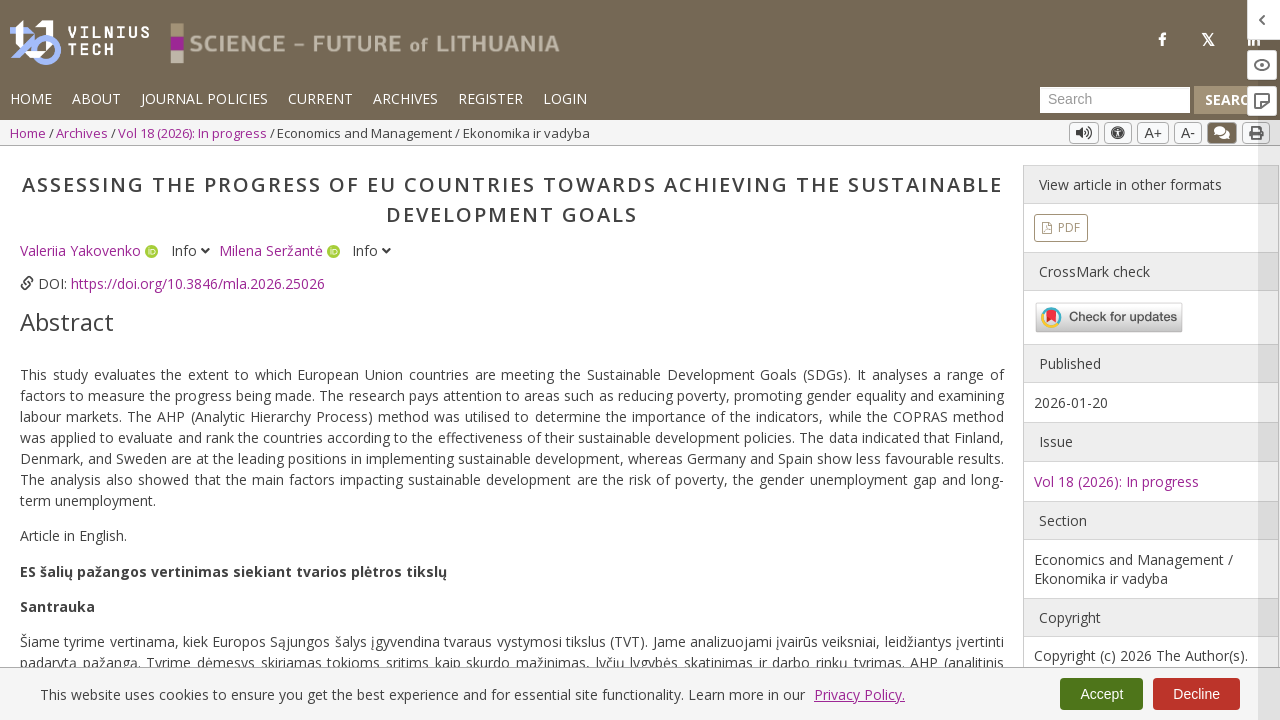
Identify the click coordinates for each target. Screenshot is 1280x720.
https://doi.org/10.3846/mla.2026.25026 (198, 283)
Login (565, 98)
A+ (1153, 133)
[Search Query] (1115, 100)
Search (1232, 99)
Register (490, 98)
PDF (1067, 227)
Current (320, 98)
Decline (1196, 694)
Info (192, 250)
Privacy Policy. (859, 694)
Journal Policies (204, 98)
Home (31, 98)
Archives (405, 98)
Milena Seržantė (273, 250)
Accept (1101, 694)
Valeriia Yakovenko (82, 250)
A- (1188, 133)
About (96, 98)
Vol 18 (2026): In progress (194, 133)
